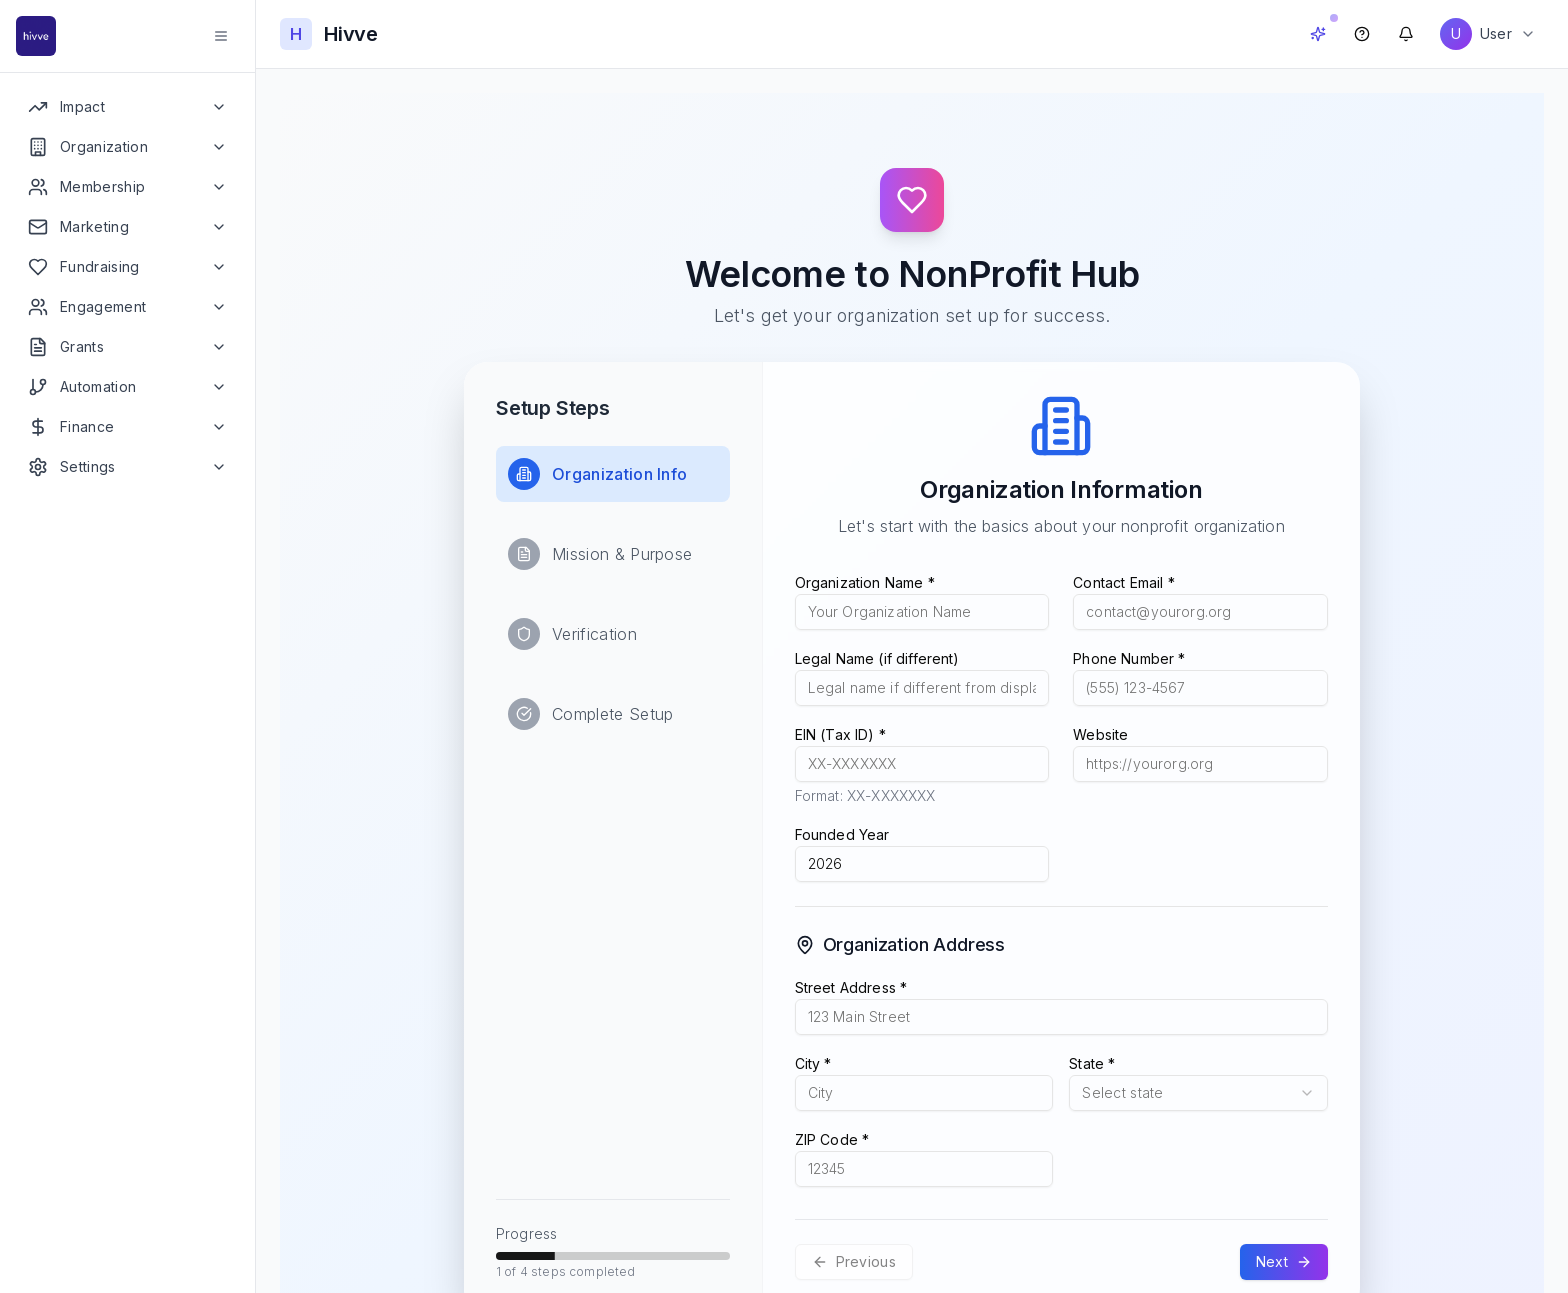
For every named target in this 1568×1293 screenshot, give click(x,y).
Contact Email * (1123, 582)
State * (1092, 1063)
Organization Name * (865, 582)
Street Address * (851, 987)
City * (813, 1063)
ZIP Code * (832, 1139)
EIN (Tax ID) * (840, 734)
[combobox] (1198, 1093)
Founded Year (842, 834)
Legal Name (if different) (877, 658)
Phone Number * (1129, 658)
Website (1100, 734)
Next (1284, 1261)
